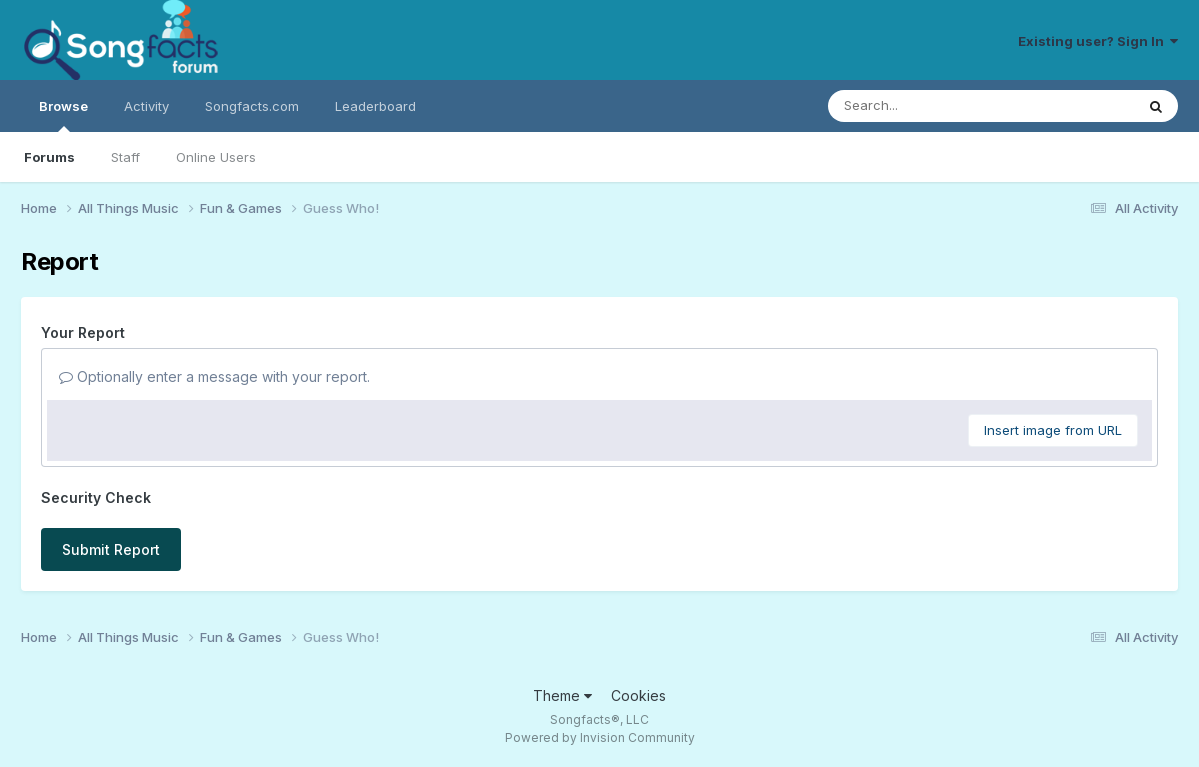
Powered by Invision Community (600, 737)
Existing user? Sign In (1098, 41)
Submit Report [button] (111, 549)
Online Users (216, 157)
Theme (562, 695)
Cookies (638, 695)
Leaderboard (375, 106)
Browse (63, 115)
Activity (146, 106)
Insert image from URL (1053, 430)
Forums (49, 157)
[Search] (926, 106)
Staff (125, 157)
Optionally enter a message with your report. (214, 376)
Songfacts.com (252, 106)
